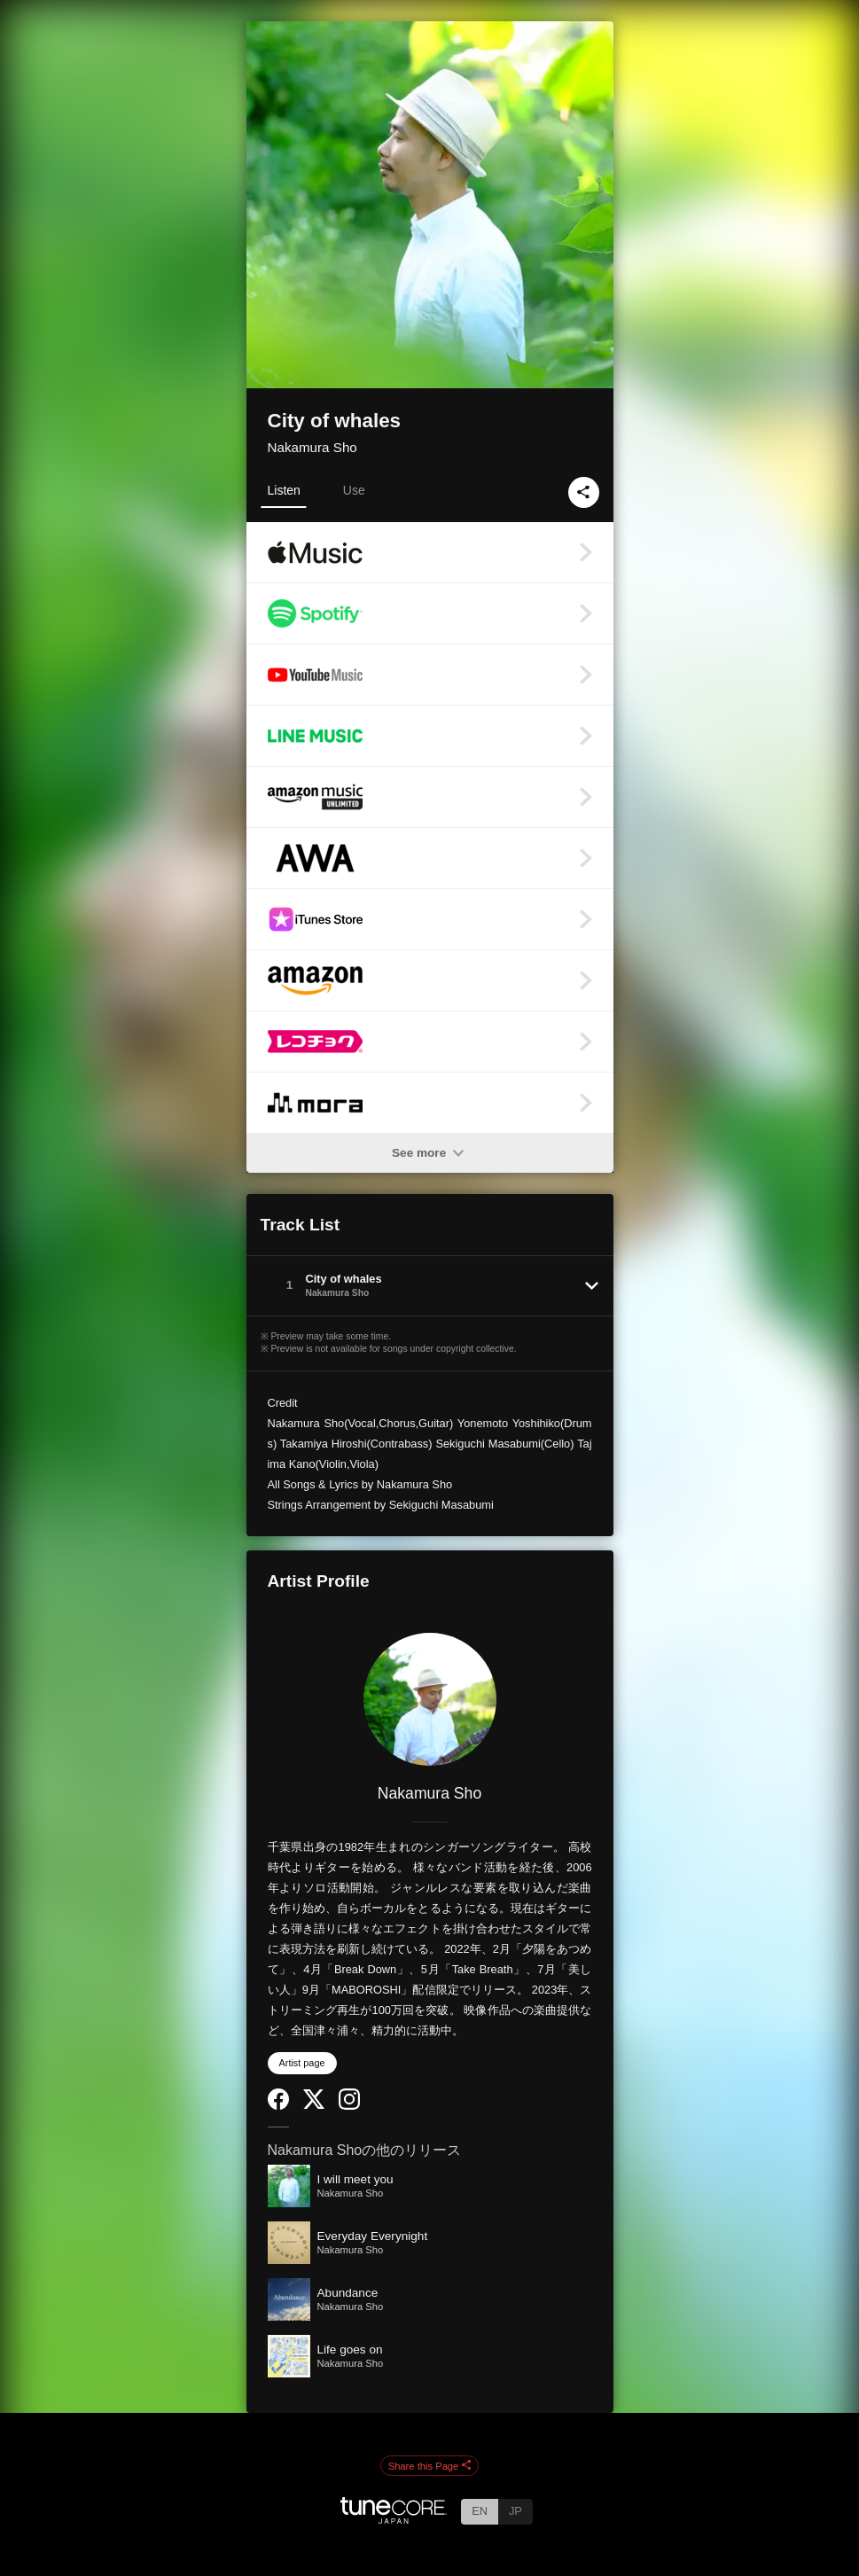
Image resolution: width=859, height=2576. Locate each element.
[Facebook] (278, 2105)
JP (515, 2510)
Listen (284, 490)
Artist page (302, 2062)
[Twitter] (313, 2105)
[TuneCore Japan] (393, 2518)
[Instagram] (349, 2105)
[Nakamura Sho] (430, 1699)
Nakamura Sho (312, 447)
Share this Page (430, 2466)
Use (354, 490)
